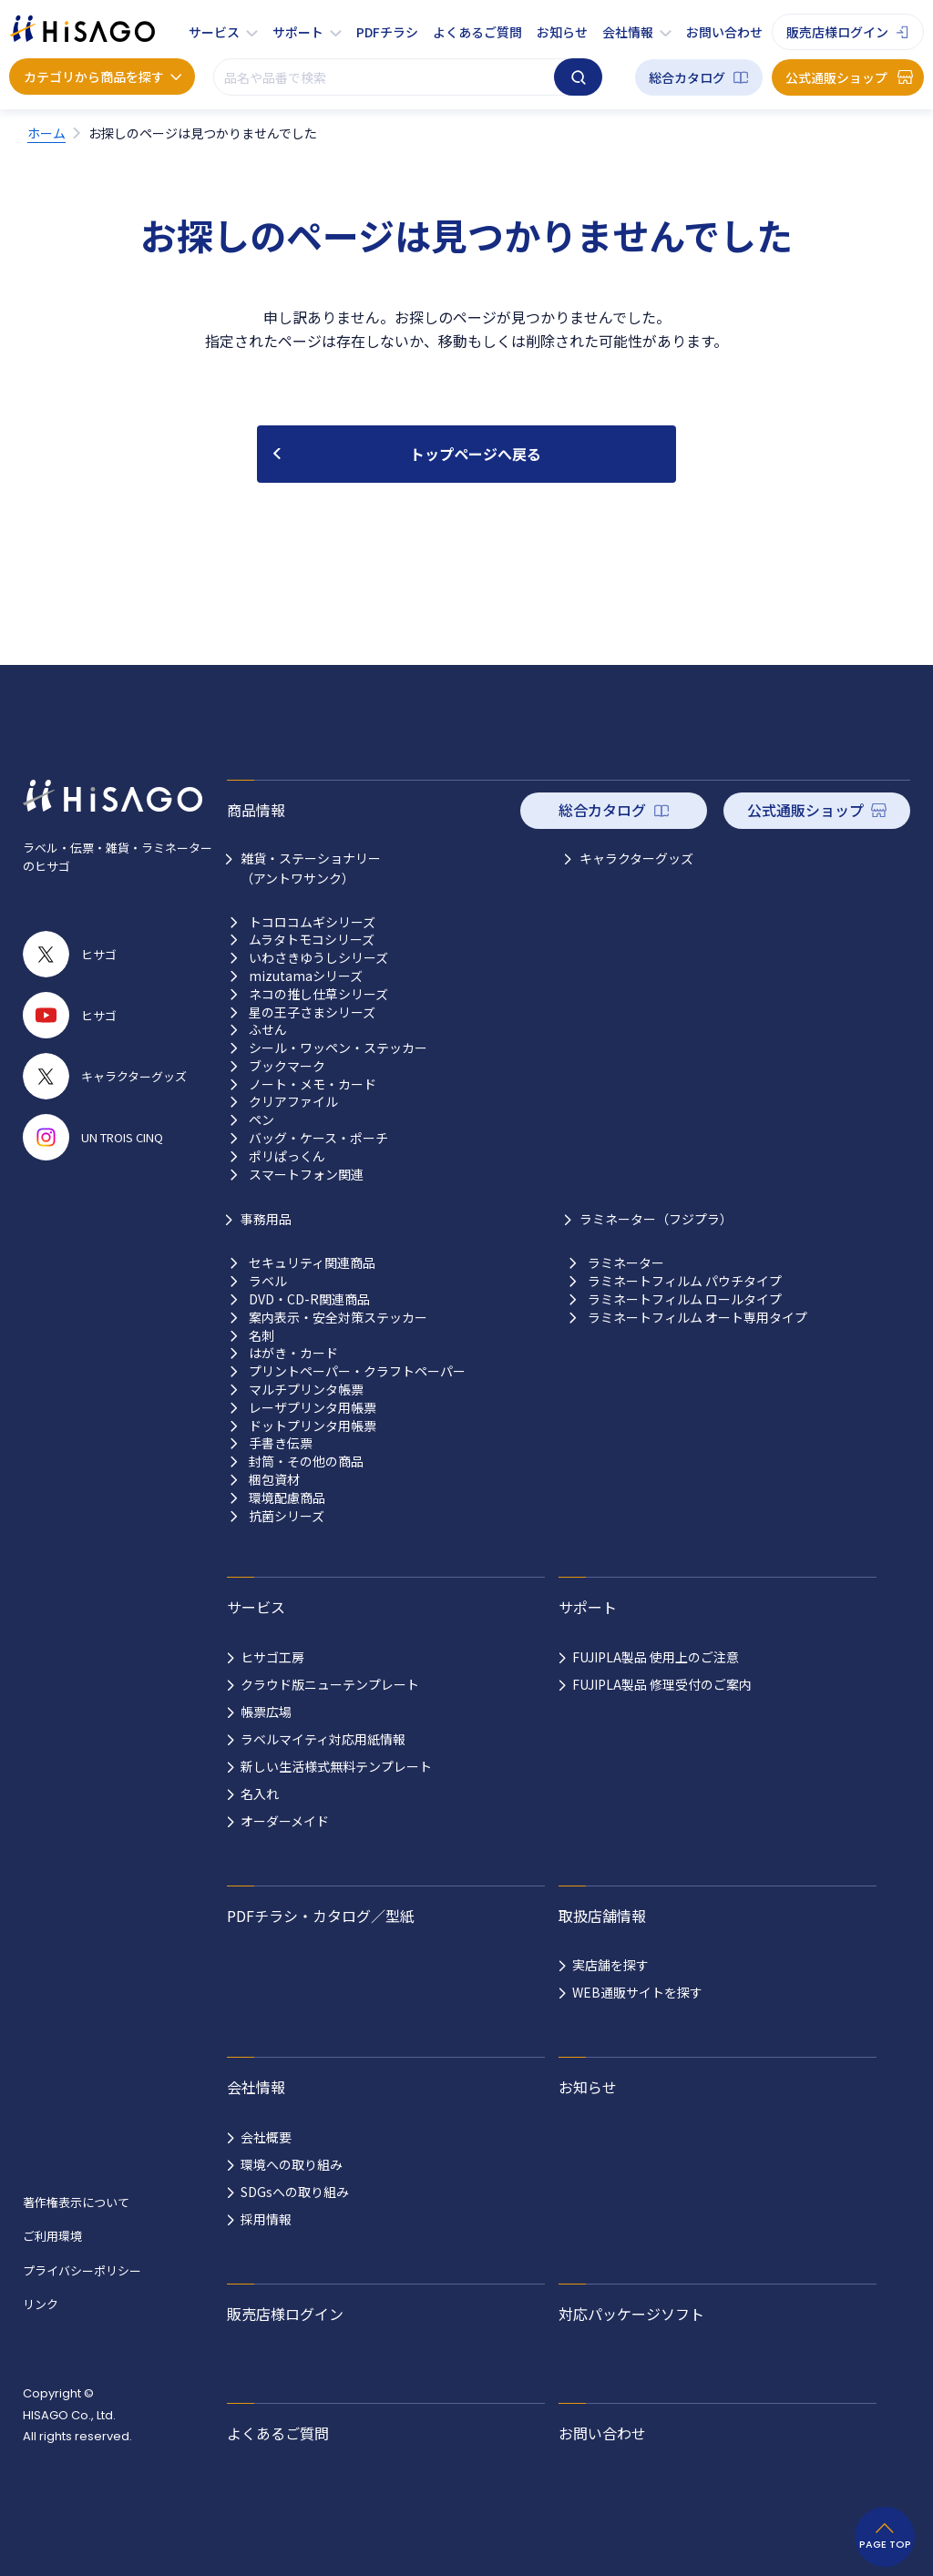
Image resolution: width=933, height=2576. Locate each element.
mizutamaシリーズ (306, 976)
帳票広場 (266, 1711)
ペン (261, 1120)
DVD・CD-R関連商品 (309, 1299)
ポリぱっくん (287, 1156)
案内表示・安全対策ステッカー (338, 1317)
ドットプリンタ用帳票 (312, 1426)
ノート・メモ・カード (312, 1084)
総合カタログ (687, 77)
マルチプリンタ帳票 (306, 1389)
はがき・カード (293, 1353)
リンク (40, 2304)
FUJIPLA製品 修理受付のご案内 (662, 1684)
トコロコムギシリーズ (312, 922)
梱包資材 (274, 1479)
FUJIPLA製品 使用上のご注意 (655, 1657)
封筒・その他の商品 (306, 1461)
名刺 (261, 1336)
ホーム (46, 133)
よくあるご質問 (477, 32)
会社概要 (266, 2137)
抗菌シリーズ (286, 1516)
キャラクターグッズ (636, 858)
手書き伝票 (281, 1443)
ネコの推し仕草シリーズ (318, 994)
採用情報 (266, 2219)
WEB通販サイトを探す (637, 1992)
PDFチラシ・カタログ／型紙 (321, 1916)
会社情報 (627, 32)
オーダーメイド (285, 1821)
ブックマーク (287, 1066)
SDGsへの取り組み (295, 2191)
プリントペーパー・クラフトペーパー (357, 1371)
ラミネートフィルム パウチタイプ (685, 1281)
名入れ (260, 1793)
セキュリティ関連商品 (312, 1263)
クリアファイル (293, 1101)
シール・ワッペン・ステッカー (338, 1048)
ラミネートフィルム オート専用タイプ (697, 1317)
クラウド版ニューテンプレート (330, 1684)
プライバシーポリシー (82, 2270)
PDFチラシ (387, 32)
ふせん (268, 1030)
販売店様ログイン (837, 32)
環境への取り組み (292, 2164)
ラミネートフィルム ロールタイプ (685, 1299)
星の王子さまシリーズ (312, 1012)
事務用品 (266, 1219)
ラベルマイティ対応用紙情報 (323, 1739)
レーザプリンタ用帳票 (312, 1408)
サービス (214, 32)
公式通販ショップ (836, 77)
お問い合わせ (724, 32)
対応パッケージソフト (631, 2314)
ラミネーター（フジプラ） (656, 1219)
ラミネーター (626, 1263)
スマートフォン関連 (306, 1174)
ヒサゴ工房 (272, 1657)
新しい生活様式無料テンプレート (336, 1766)
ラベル (268, 1281)
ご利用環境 (52, 2235)
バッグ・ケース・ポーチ (318, 1138)
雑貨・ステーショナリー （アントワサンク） (311, 868)
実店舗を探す (610, 1965)
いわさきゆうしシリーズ (318, 958)
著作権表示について (76, 2202)
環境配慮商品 (287, 1498)
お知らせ (562, 32)
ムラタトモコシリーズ (311, 939)
